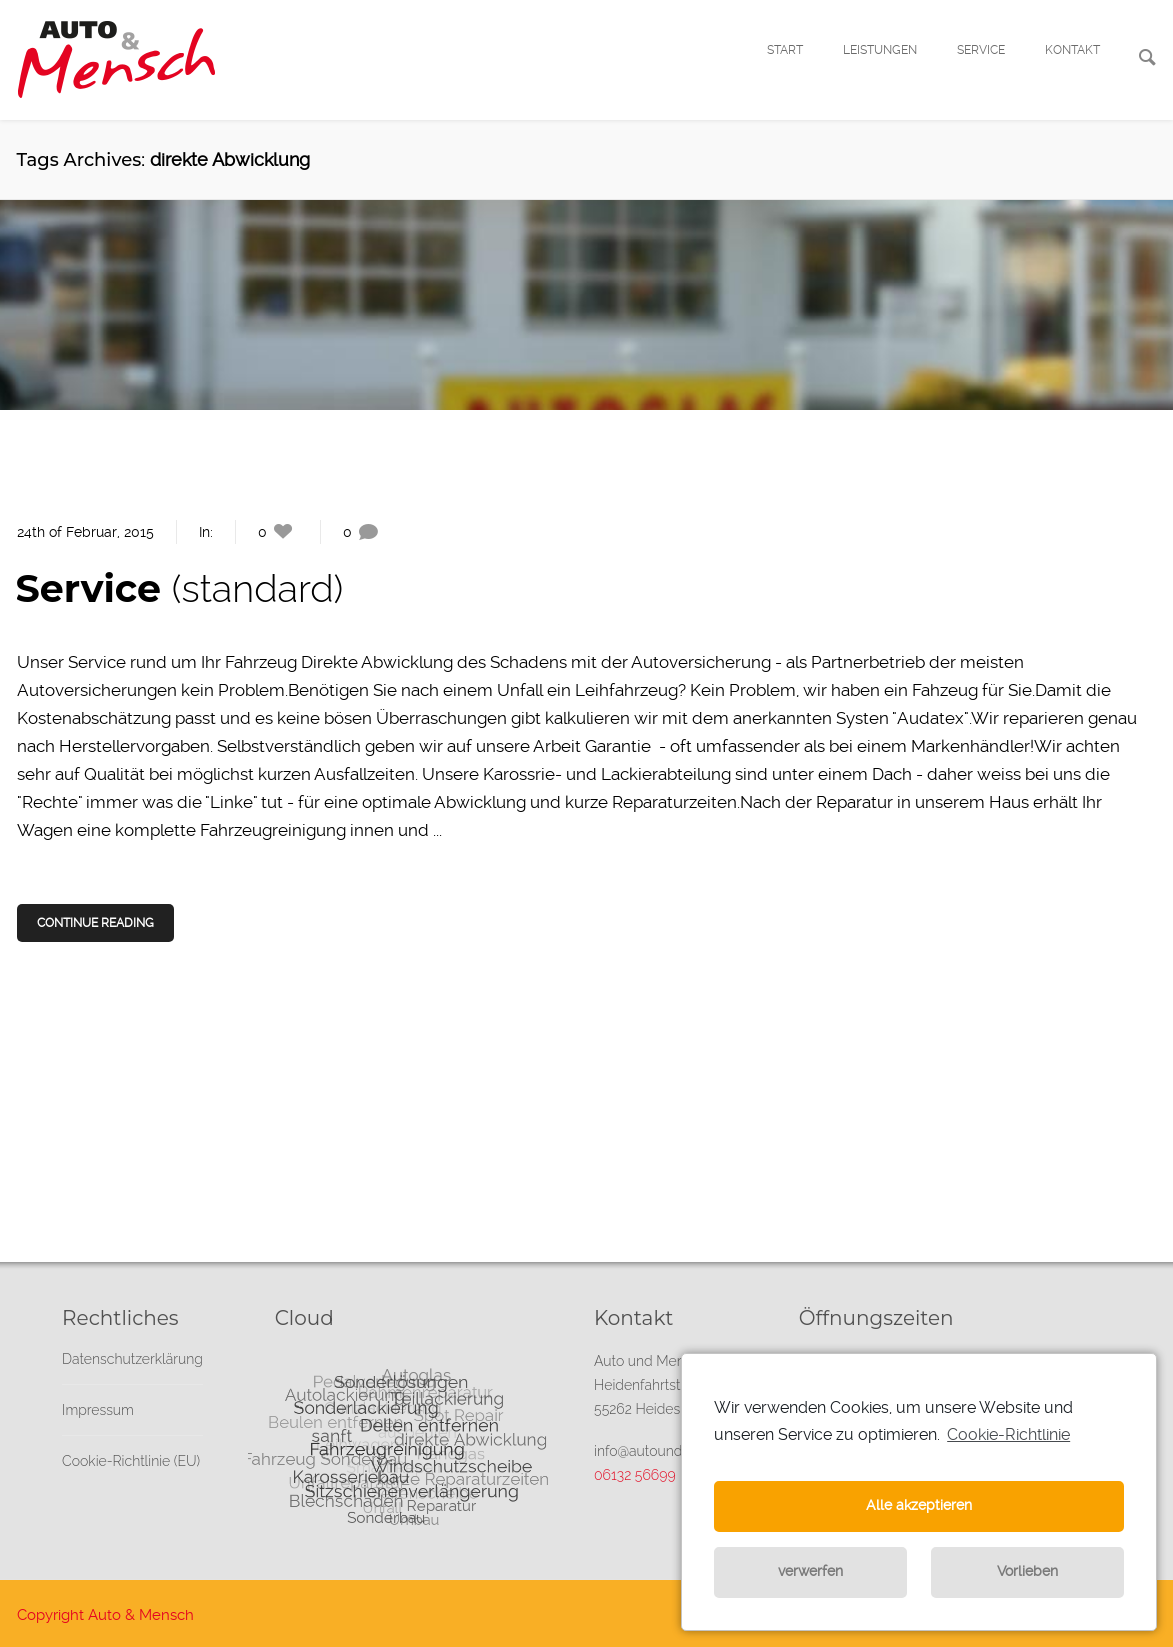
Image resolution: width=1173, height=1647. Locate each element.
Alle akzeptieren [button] (919, 1505)
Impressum (98, 1410)
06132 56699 (635, 1475)
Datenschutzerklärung (132, 1359)
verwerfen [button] (810, 1571)
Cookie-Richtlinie (1008, 1434)
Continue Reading (97, 923)
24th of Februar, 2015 (85, 532)
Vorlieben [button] (1027, 1571)
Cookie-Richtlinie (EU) (131, 1461)
